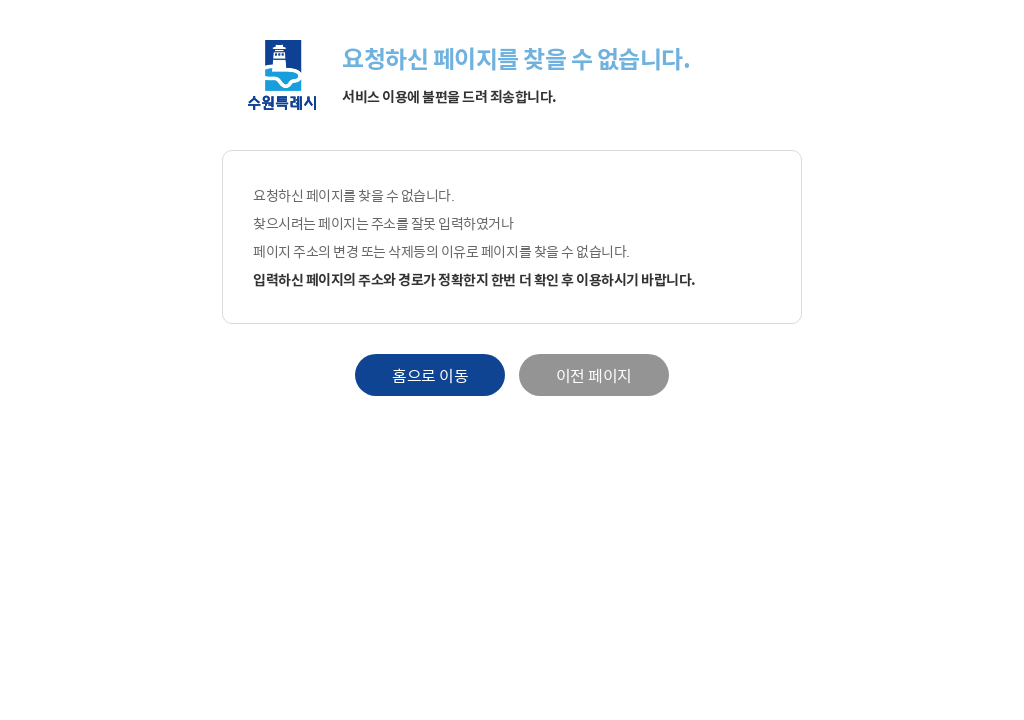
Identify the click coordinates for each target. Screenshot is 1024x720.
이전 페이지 (594, 375)
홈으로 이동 (430, 375)
